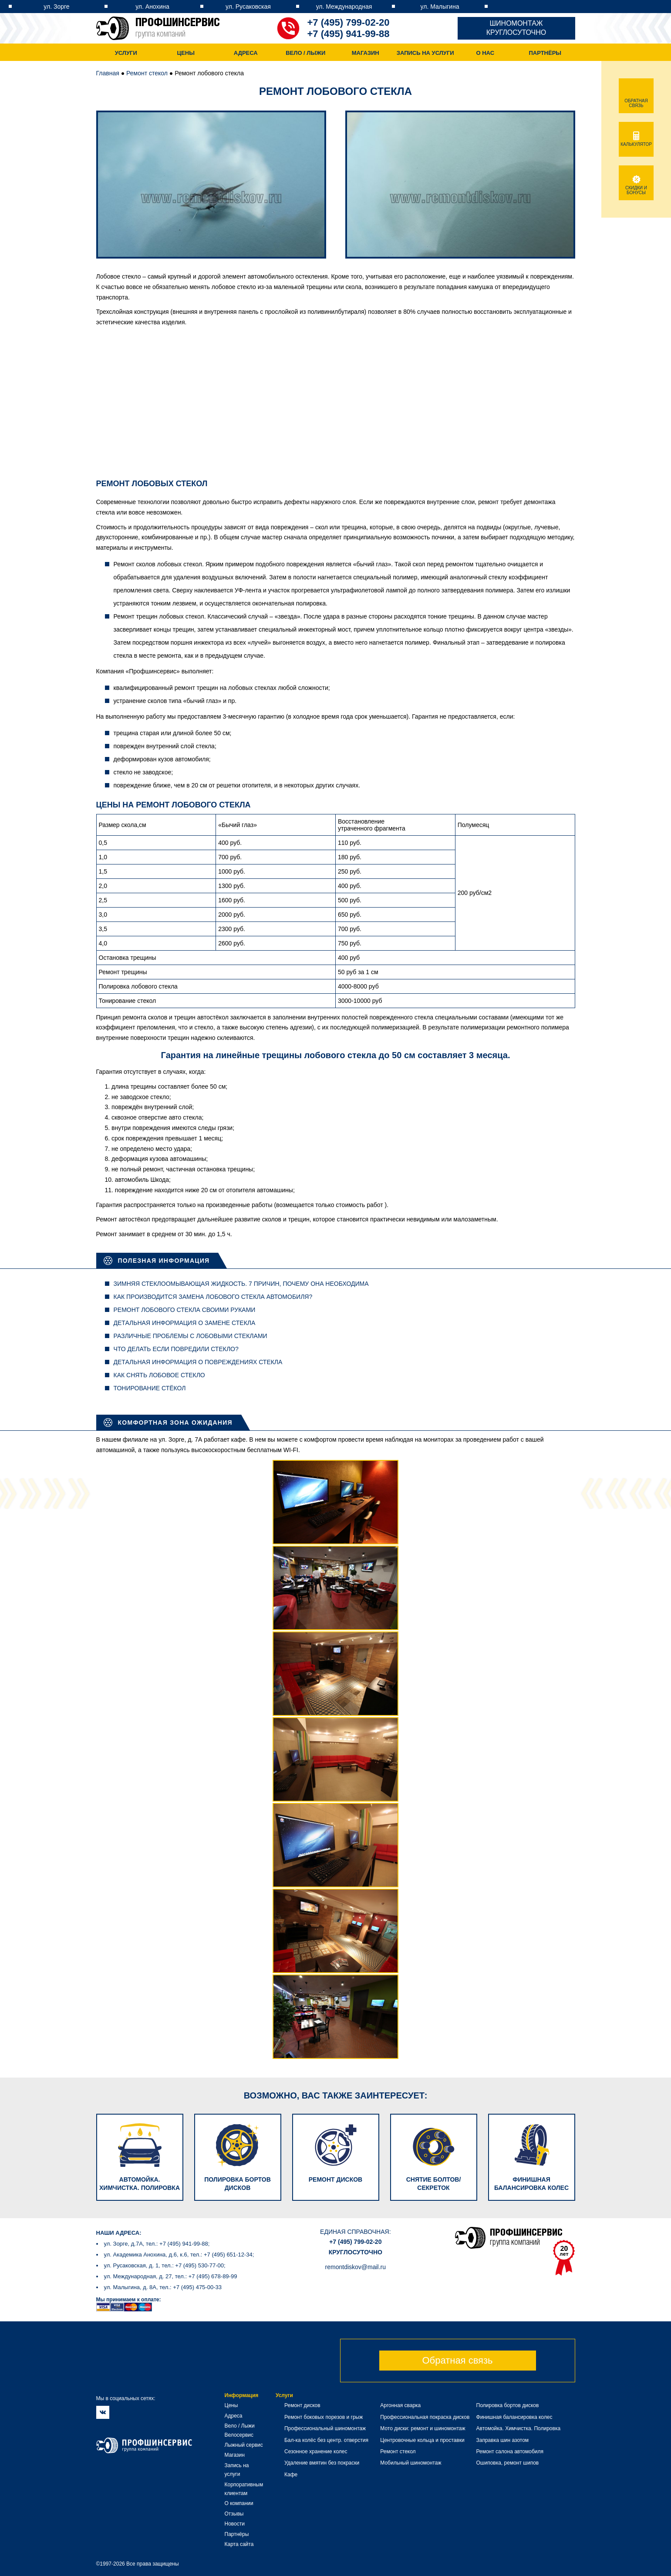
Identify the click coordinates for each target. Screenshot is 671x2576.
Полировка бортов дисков (507, 2405)
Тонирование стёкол (150, 1388)
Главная (107, 73)
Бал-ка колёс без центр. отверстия (326, 2440)
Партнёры (545, 53)
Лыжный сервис (244, 2445)
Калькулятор (636, 142)
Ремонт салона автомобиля (509, 2451)
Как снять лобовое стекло (159, 1375)
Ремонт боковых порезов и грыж (323, 2417)
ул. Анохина (152, 6)
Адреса (246, 53)
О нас (485, 53)
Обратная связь (457, 2360)
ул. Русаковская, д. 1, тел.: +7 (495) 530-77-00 (164, 2265)
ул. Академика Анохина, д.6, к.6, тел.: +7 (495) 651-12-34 (178, 2254)
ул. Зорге (56, 6)
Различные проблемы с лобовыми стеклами (190, 1335)
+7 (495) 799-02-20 (348, 22)
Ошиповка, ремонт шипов (507, 2463)
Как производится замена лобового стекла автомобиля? (213, 1296)
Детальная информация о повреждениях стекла (198, 1362)
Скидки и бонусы (636, 188)
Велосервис (239, 2435)
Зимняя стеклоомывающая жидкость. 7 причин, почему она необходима (241, 1283)
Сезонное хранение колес (315, 2451)
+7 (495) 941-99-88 (348, 33)
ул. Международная (344, 6)
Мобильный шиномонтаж (410, 2463)
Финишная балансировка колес (514, 2417)
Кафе (290, 2475)
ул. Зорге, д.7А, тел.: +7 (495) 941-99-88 (156, 2243)
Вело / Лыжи (305, 53)
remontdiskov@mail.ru (355, 2266)
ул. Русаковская (248, 6)
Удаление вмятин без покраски (321, 2463)
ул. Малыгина (440, 6)
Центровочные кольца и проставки (422, 2440)
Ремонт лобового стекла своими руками (185, 1309)
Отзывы (234, 2514)
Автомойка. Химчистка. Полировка (518, 2428)
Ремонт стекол (147, 73)
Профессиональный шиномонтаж (325, 2428)
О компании (239, 2503)
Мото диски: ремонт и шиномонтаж (422, 2428)
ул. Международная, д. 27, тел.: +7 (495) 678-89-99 (170, 2276)
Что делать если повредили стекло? (176, 1348)
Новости (235, 2524)
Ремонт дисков (302, 2405)
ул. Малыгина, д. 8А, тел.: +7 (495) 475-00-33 (163, 2287)
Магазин (365, 53)
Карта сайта (239, 2544)
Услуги (126, 53)
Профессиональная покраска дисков (424, 2417)
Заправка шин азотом (502, 2440)
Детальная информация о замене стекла (185, 1322)
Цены (186, 53)
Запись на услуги (425, 53)
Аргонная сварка (400, 2405)
